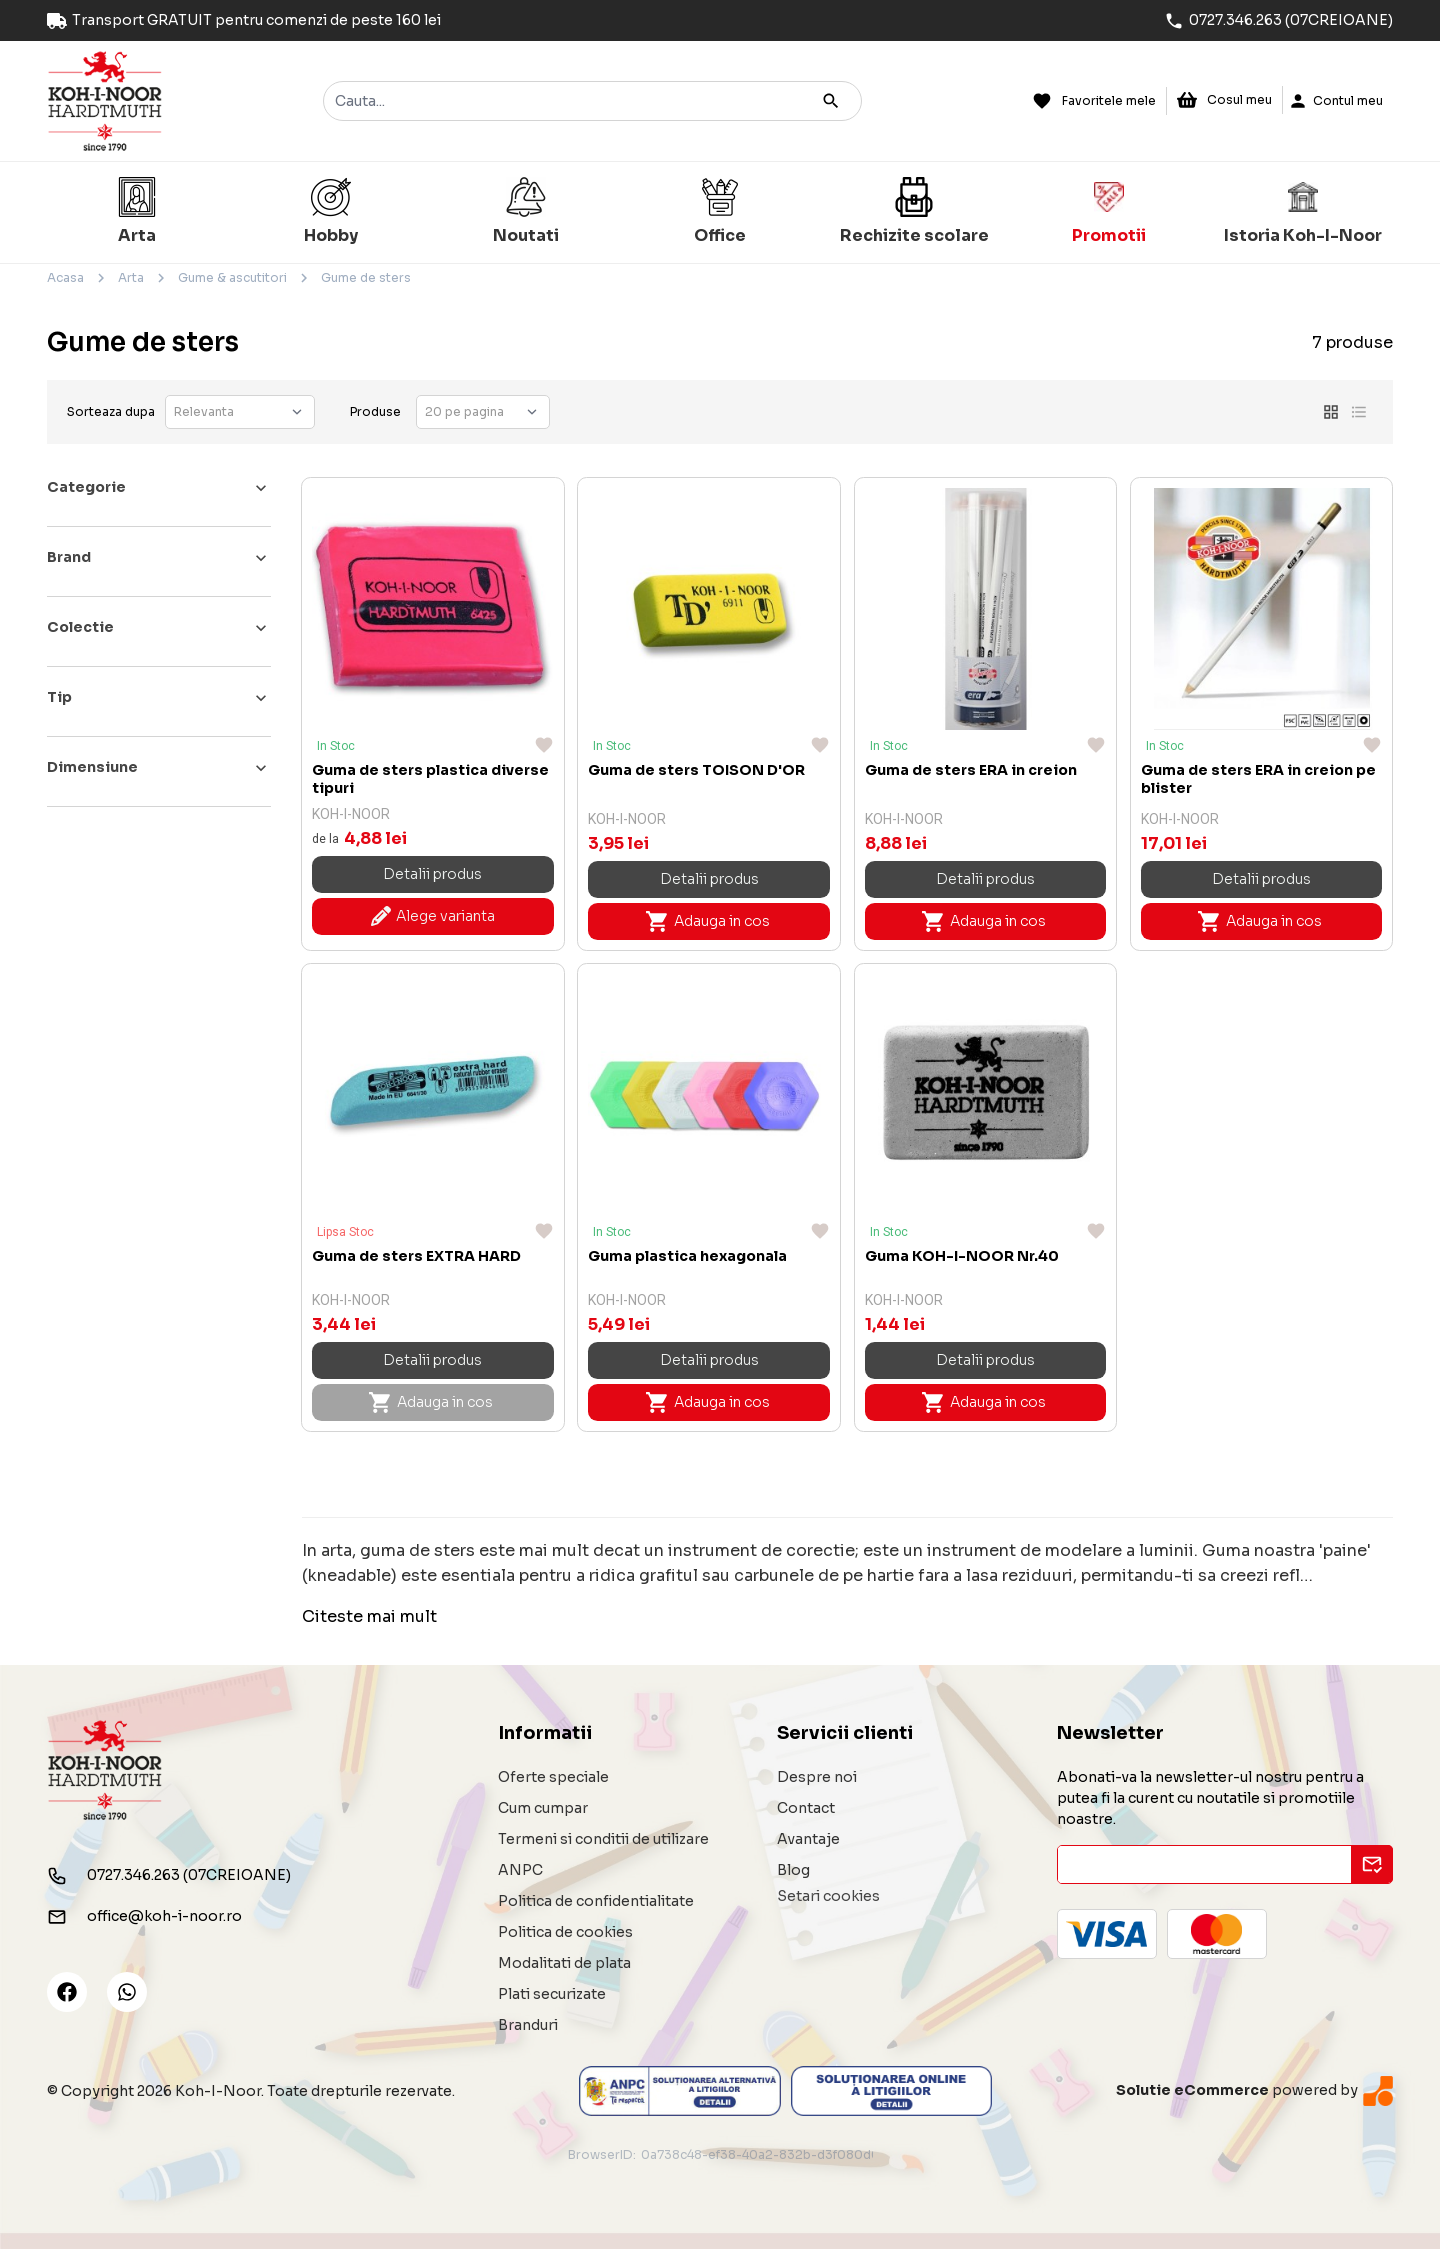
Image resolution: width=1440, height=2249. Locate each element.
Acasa (65, 277)
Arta (131, 277)
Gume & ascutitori (232, 277)
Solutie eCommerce (1192, 2090)
